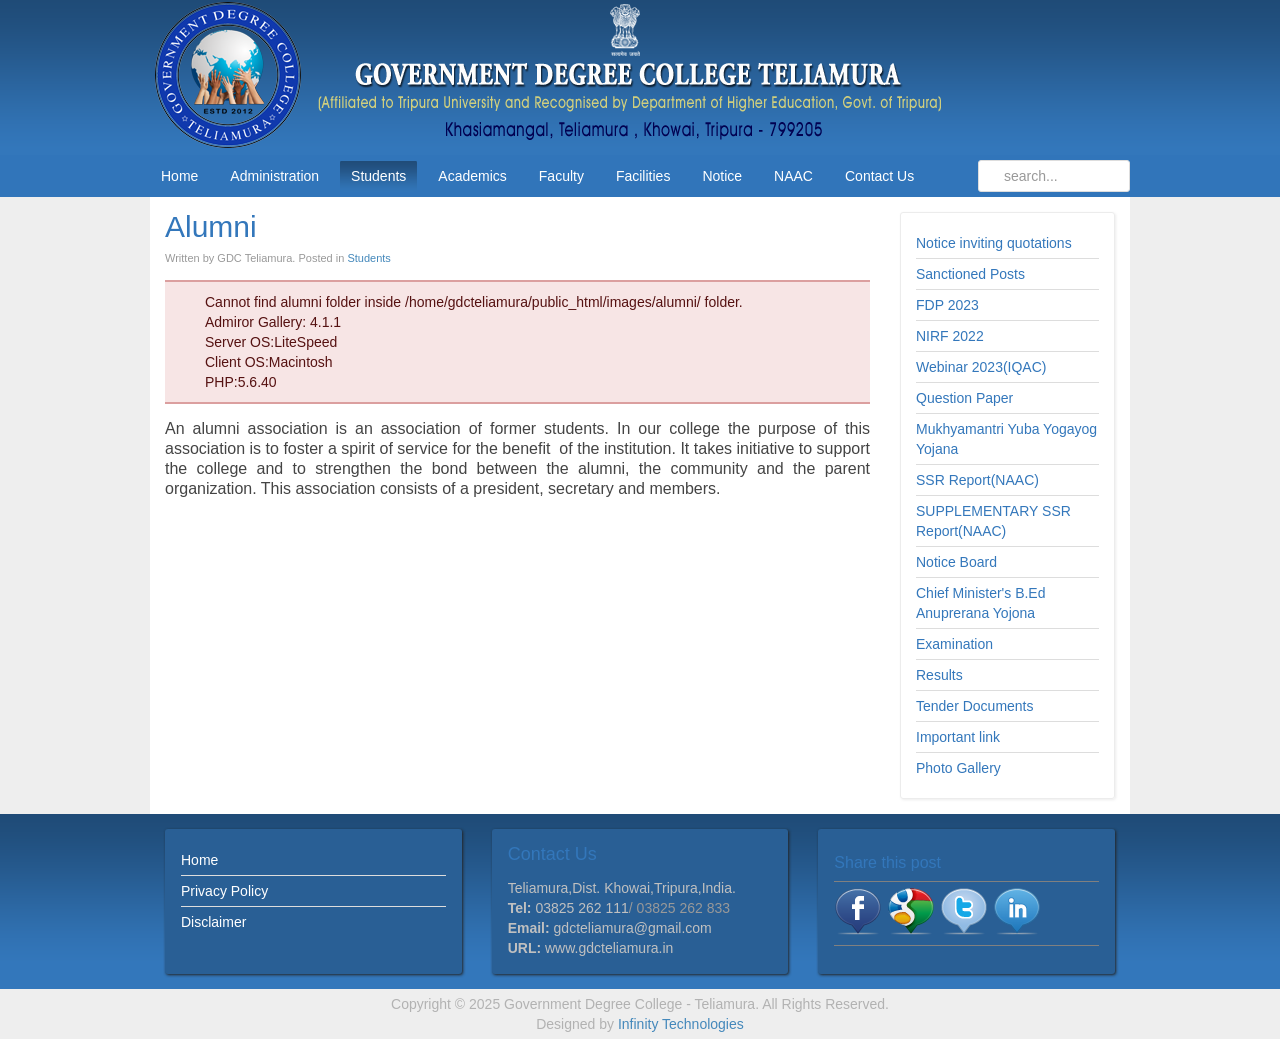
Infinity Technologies (681, 1024)
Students (368, 258)
